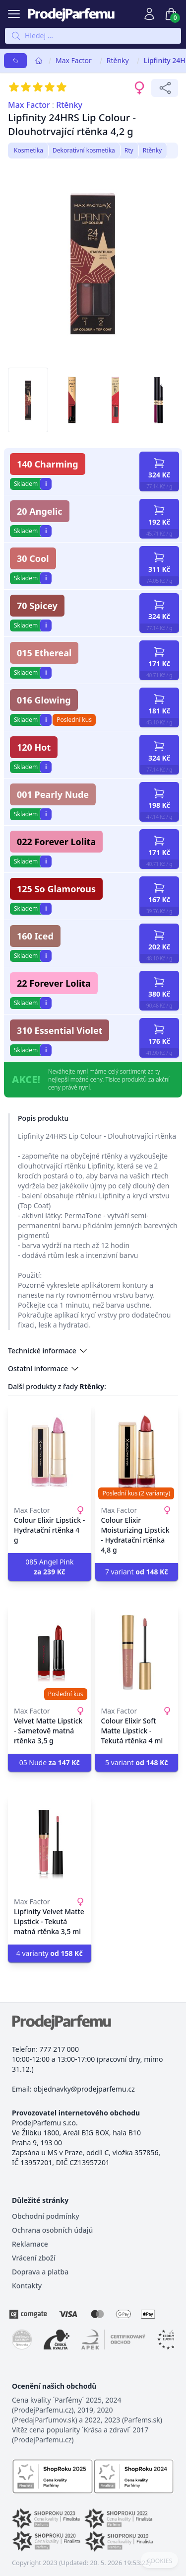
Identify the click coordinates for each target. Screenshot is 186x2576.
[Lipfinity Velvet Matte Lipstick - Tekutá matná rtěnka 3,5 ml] (49, 1843)
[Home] (39, 61)
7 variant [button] (136, 1571)
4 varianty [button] (49, 1953)
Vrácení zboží (33, 2258)
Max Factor (74, 60)
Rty (128, 150)
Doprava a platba (40, 2271)
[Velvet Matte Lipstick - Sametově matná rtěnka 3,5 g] (49, 1652)
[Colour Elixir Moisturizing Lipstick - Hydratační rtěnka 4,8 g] (137, 1451)
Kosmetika (28, 150)
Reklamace (30, 2244)
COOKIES (159, 2561)
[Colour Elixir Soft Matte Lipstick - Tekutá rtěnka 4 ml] (137, 1652)
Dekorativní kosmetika (84, 150)
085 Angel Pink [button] (49, 1566)
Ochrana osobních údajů (52, 2230)
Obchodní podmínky (45, 2216)
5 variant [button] (136, 1762)
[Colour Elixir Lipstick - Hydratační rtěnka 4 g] (49, 1451)
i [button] (46, 483)
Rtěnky (118, 60)
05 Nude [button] (49, 1762)
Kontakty (27, 2285)
